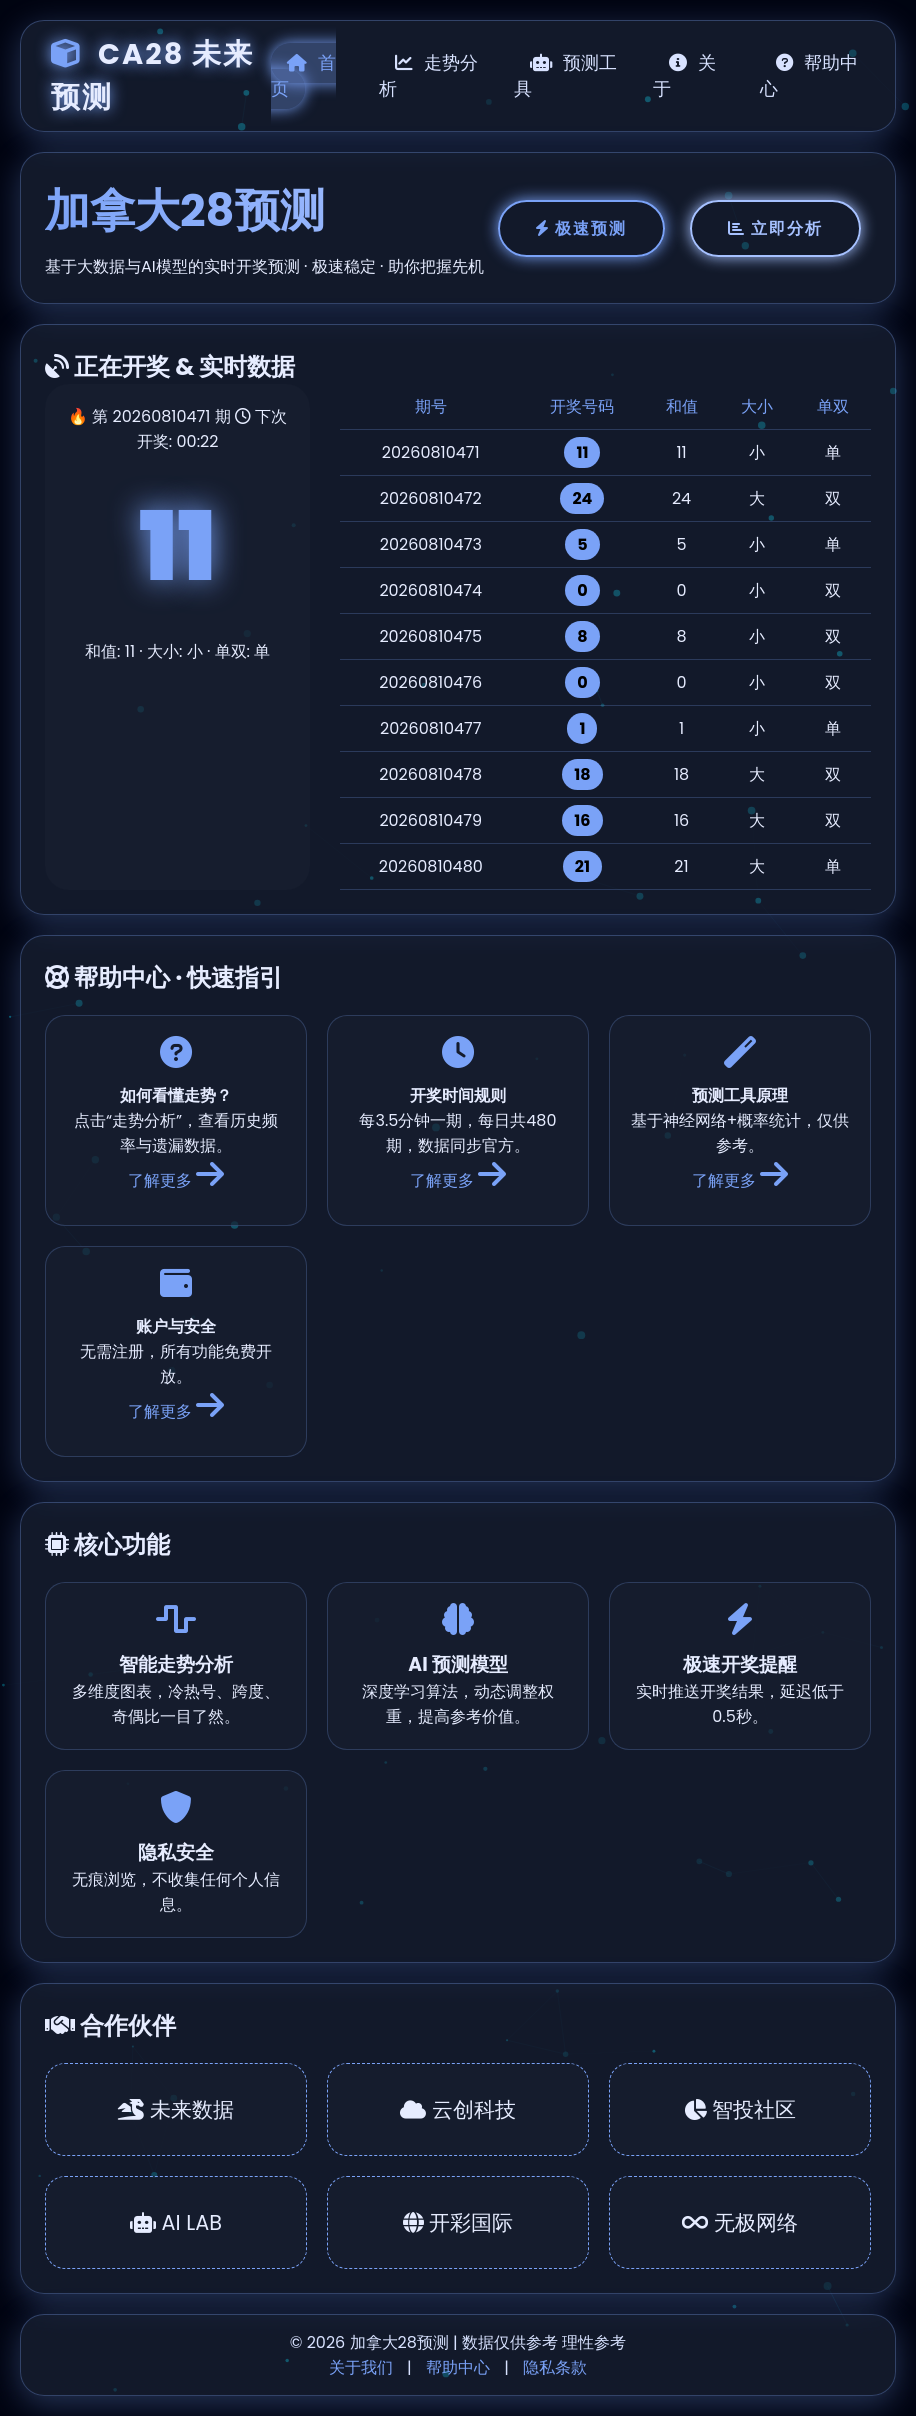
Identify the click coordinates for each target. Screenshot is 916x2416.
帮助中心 (809, 76)
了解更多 (176, 1180)
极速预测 (581, 228)
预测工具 (565, 76)
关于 (684, 76)
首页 (303, 76)
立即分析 (775, 228)
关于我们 (361, 2367)
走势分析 (428, 76)
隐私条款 (555, 2367)
